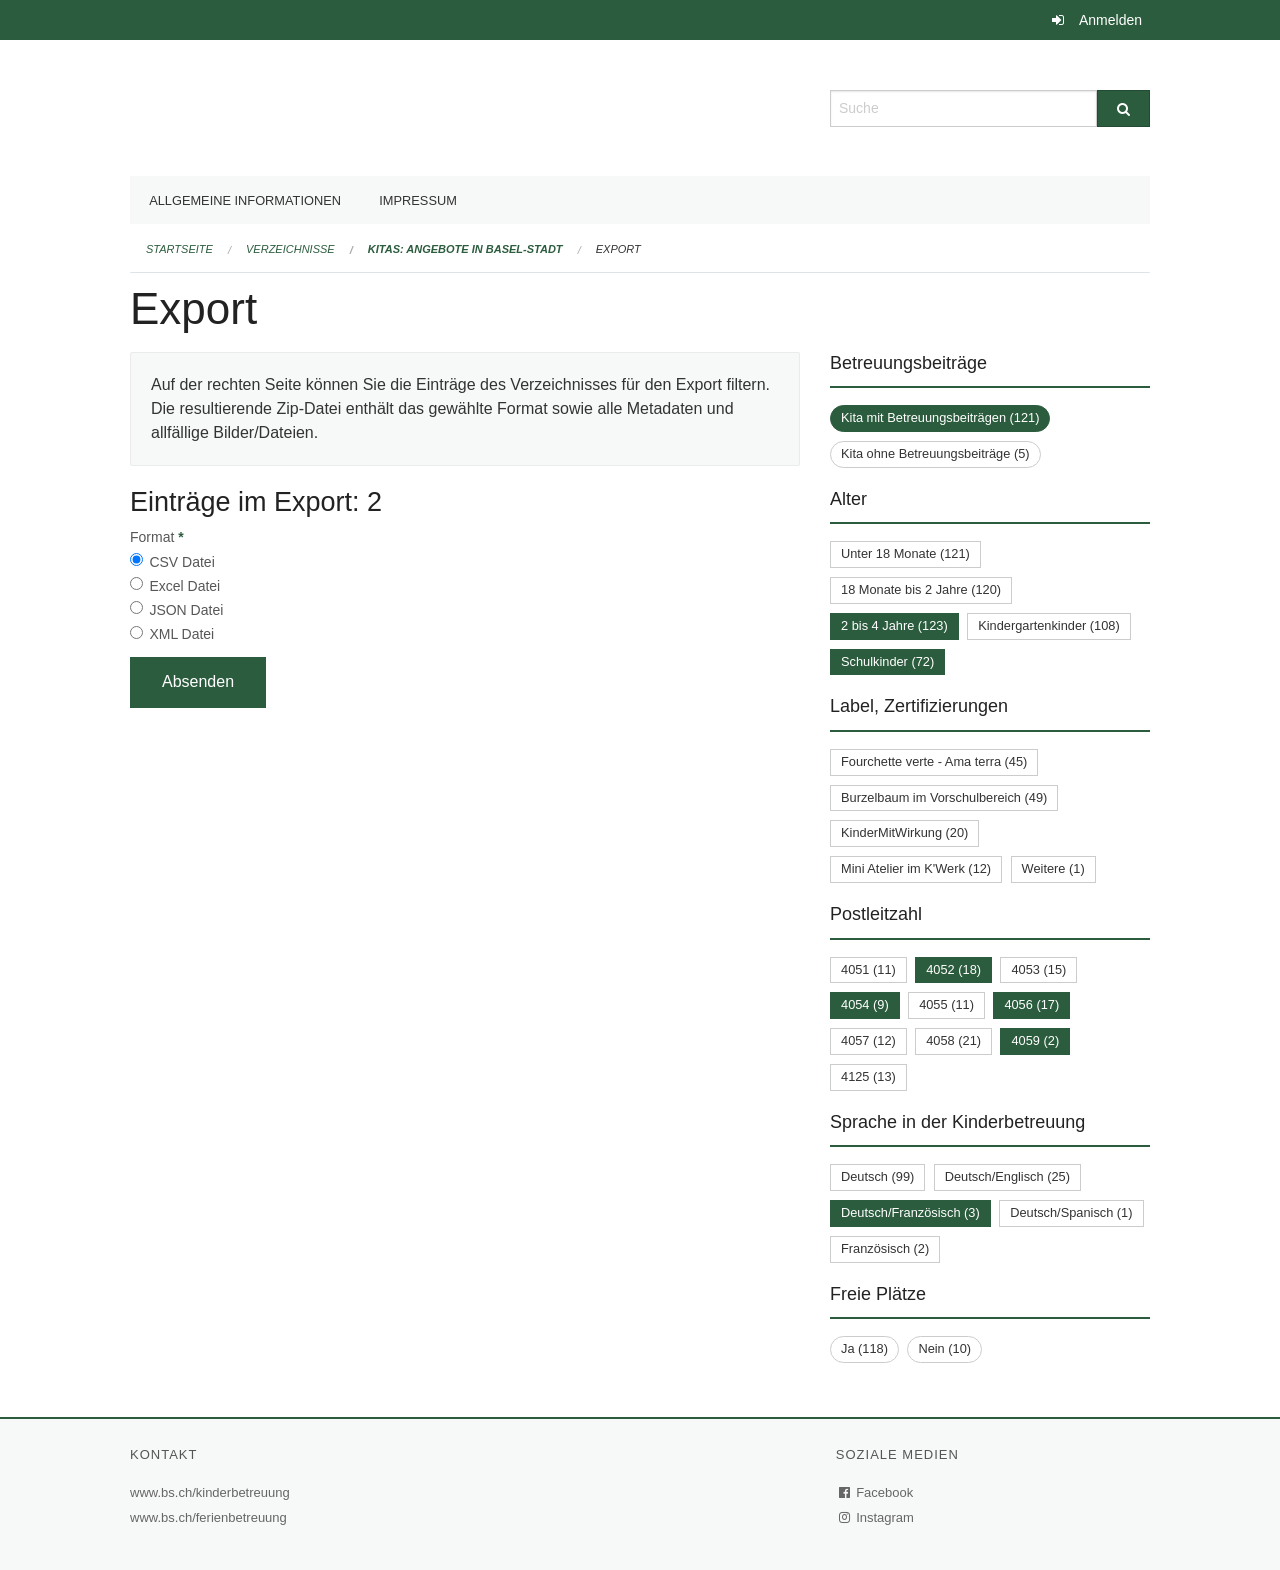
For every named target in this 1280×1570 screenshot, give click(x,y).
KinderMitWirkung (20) (904, 832)
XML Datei (181, 634)
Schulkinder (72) (887, 661)
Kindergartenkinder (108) (1049, 625)
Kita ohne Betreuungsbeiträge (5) (935, 453)
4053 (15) (1038, 969)
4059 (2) (1035, 1040)
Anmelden (1110, 20)
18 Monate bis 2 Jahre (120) (921, 589)
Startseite (179, 249)
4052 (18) (953, 969)
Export (618, 249)
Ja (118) (864, 1348)
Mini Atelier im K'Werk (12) (916, 868)
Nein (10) (944, 1348)
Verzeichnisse (290, 249)
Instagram (877, 1517)
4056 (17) (1031, 1004)
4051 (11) (868, 969)
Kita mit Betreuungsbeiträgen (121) (940, 417)
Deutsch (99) (877, 1176)
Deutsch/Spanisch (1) (1071, 1212)
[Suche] (1123, 108)
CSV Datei (181, 562)
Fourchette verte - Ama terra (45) (934, 761)
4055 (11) (946, 1004)
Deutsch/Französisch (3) (910, 1212)
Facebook (877, 1492)
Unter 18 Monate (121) (905, 553)
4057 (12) (868, 1040)
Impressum (418, 200)
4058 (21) (953, 1040)
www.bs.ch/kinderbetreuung (212, 1492)
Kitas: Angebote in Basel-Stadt (465, 249)
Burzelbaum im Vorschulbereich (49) (944, 797)
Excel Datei (184, 586)
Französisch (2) (885, 1248)
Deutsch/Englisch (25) (1007, 1176)
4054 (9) (865, 1004)
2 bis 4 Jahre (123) (894, 625)
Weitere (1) (1053, 868)
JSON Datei (186, 610)
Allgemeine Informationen (245, 200)
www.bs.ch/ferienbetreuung (211, 1517)
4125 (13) (868, 1076)
